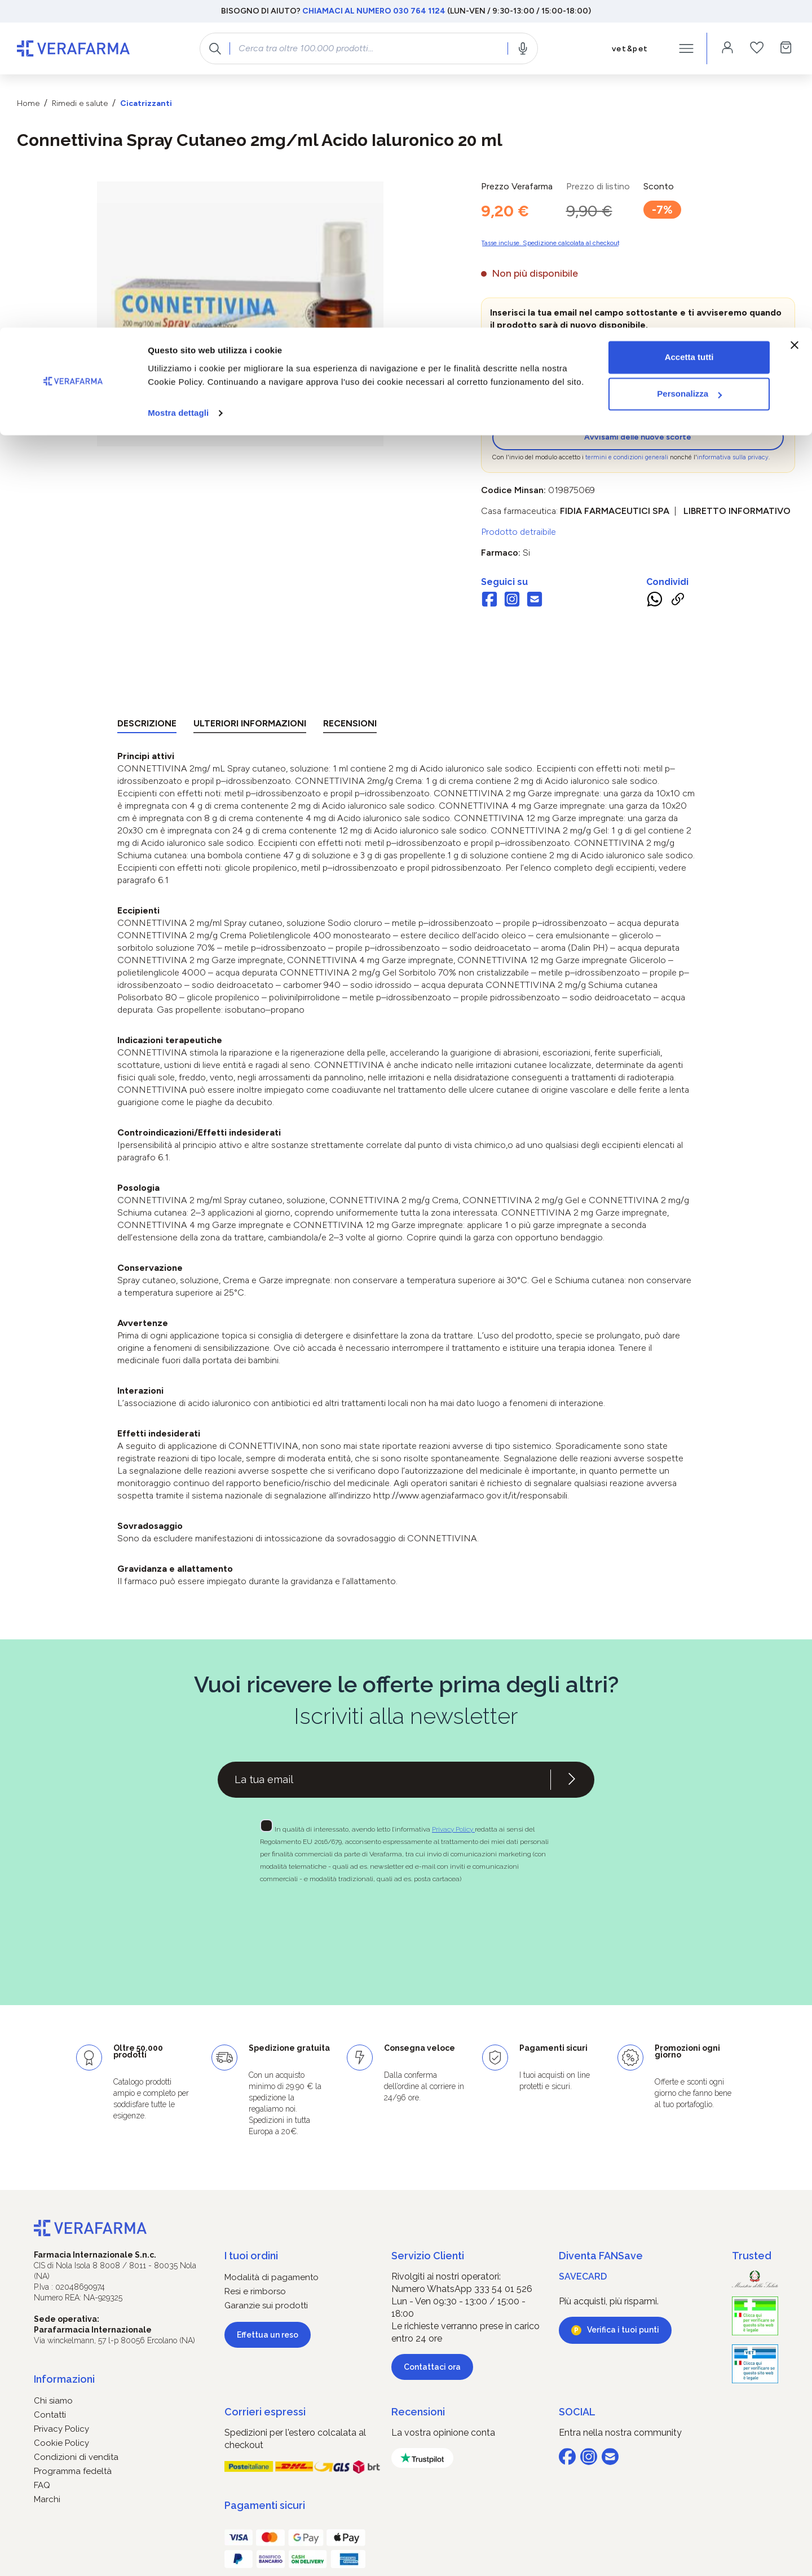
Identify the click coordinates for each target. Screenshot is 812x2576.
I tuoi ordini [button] (251, 2256)
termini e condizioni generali (626, 457)
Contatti (50, 2415)
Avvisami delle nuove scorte (637, 437)
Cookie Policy (61, 2443)
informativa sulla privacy (733, 457)
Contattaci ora (432, 2366)
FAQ (42, 2485)
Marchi (47, 2499)
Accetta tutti (689, 29)
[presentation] (584, 402)
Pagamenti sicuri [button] (264, 2505)
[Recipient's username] (384, 1780)
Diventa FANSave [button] (601, 2256)
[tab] (146, 725)
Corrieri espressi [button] (265, 2412)
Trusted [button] (751, 2256)
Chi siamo (53, 2401)
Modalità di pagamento (271, 2277)
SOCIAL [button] (577, 2412)
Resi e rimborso (255, 2291)
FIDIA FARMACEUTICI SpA (614, 511)
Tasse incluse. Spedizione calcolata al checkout (550, 243)
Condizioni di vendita (76, 2457)
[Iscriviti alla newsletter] (571, 1780)
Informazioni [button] (64, 2379)
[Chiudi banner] (794, 17)
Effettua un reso (267, 2334)
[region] (240, 313)
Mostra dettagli (178, 85)
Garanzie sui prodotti (266, 2305)
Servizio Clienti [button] (427, 2256)
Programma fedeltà (73, 2471)
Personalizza (689, 67)
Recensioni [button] (418, 2412)
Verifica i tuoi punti (623, 2329)
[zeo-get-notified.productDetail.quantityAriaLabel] (539, 352)
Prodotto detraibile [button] (518, 531)
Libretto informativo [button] (737, 511)
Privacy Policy (453, 1829)
